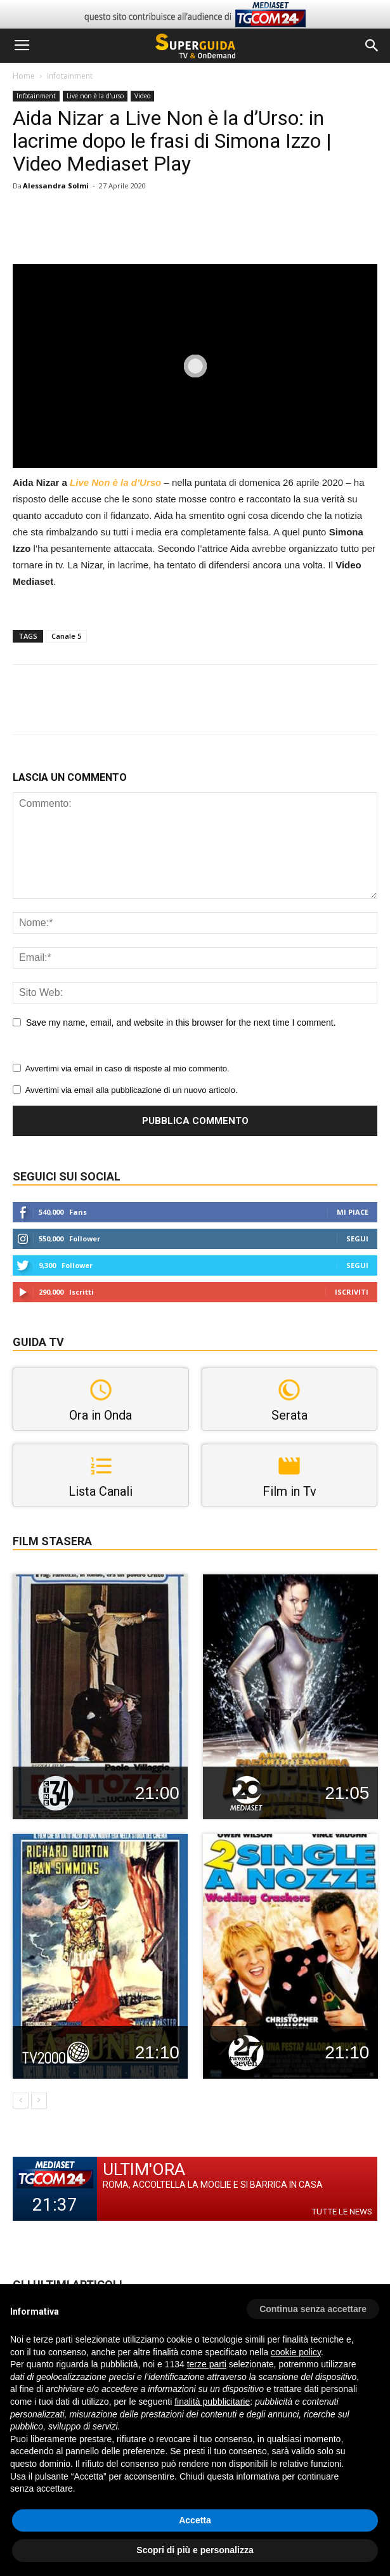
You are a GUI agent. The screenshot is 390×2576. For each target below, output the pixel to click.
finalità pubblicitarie (212, 2401)
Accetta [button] (195, 2520)
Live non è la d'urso (95, 95)
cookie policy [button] (296, 2352)
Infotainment (70, 75)
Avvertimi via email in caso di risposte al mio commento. (127, 1068)
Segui (357, 1238)
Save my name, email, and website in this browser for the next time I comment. (181, 1022)
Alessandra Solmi (56, 185)
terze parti (206, 2364)
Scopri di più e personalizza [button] (194, 2550)
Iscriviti (351, 1292)
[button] (372, 46)
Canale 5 (66, 636)
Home (24, 75)
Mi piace (352, 1212)
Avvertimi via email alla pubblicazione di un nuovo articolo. (131, 1090)
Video (142, 95)
